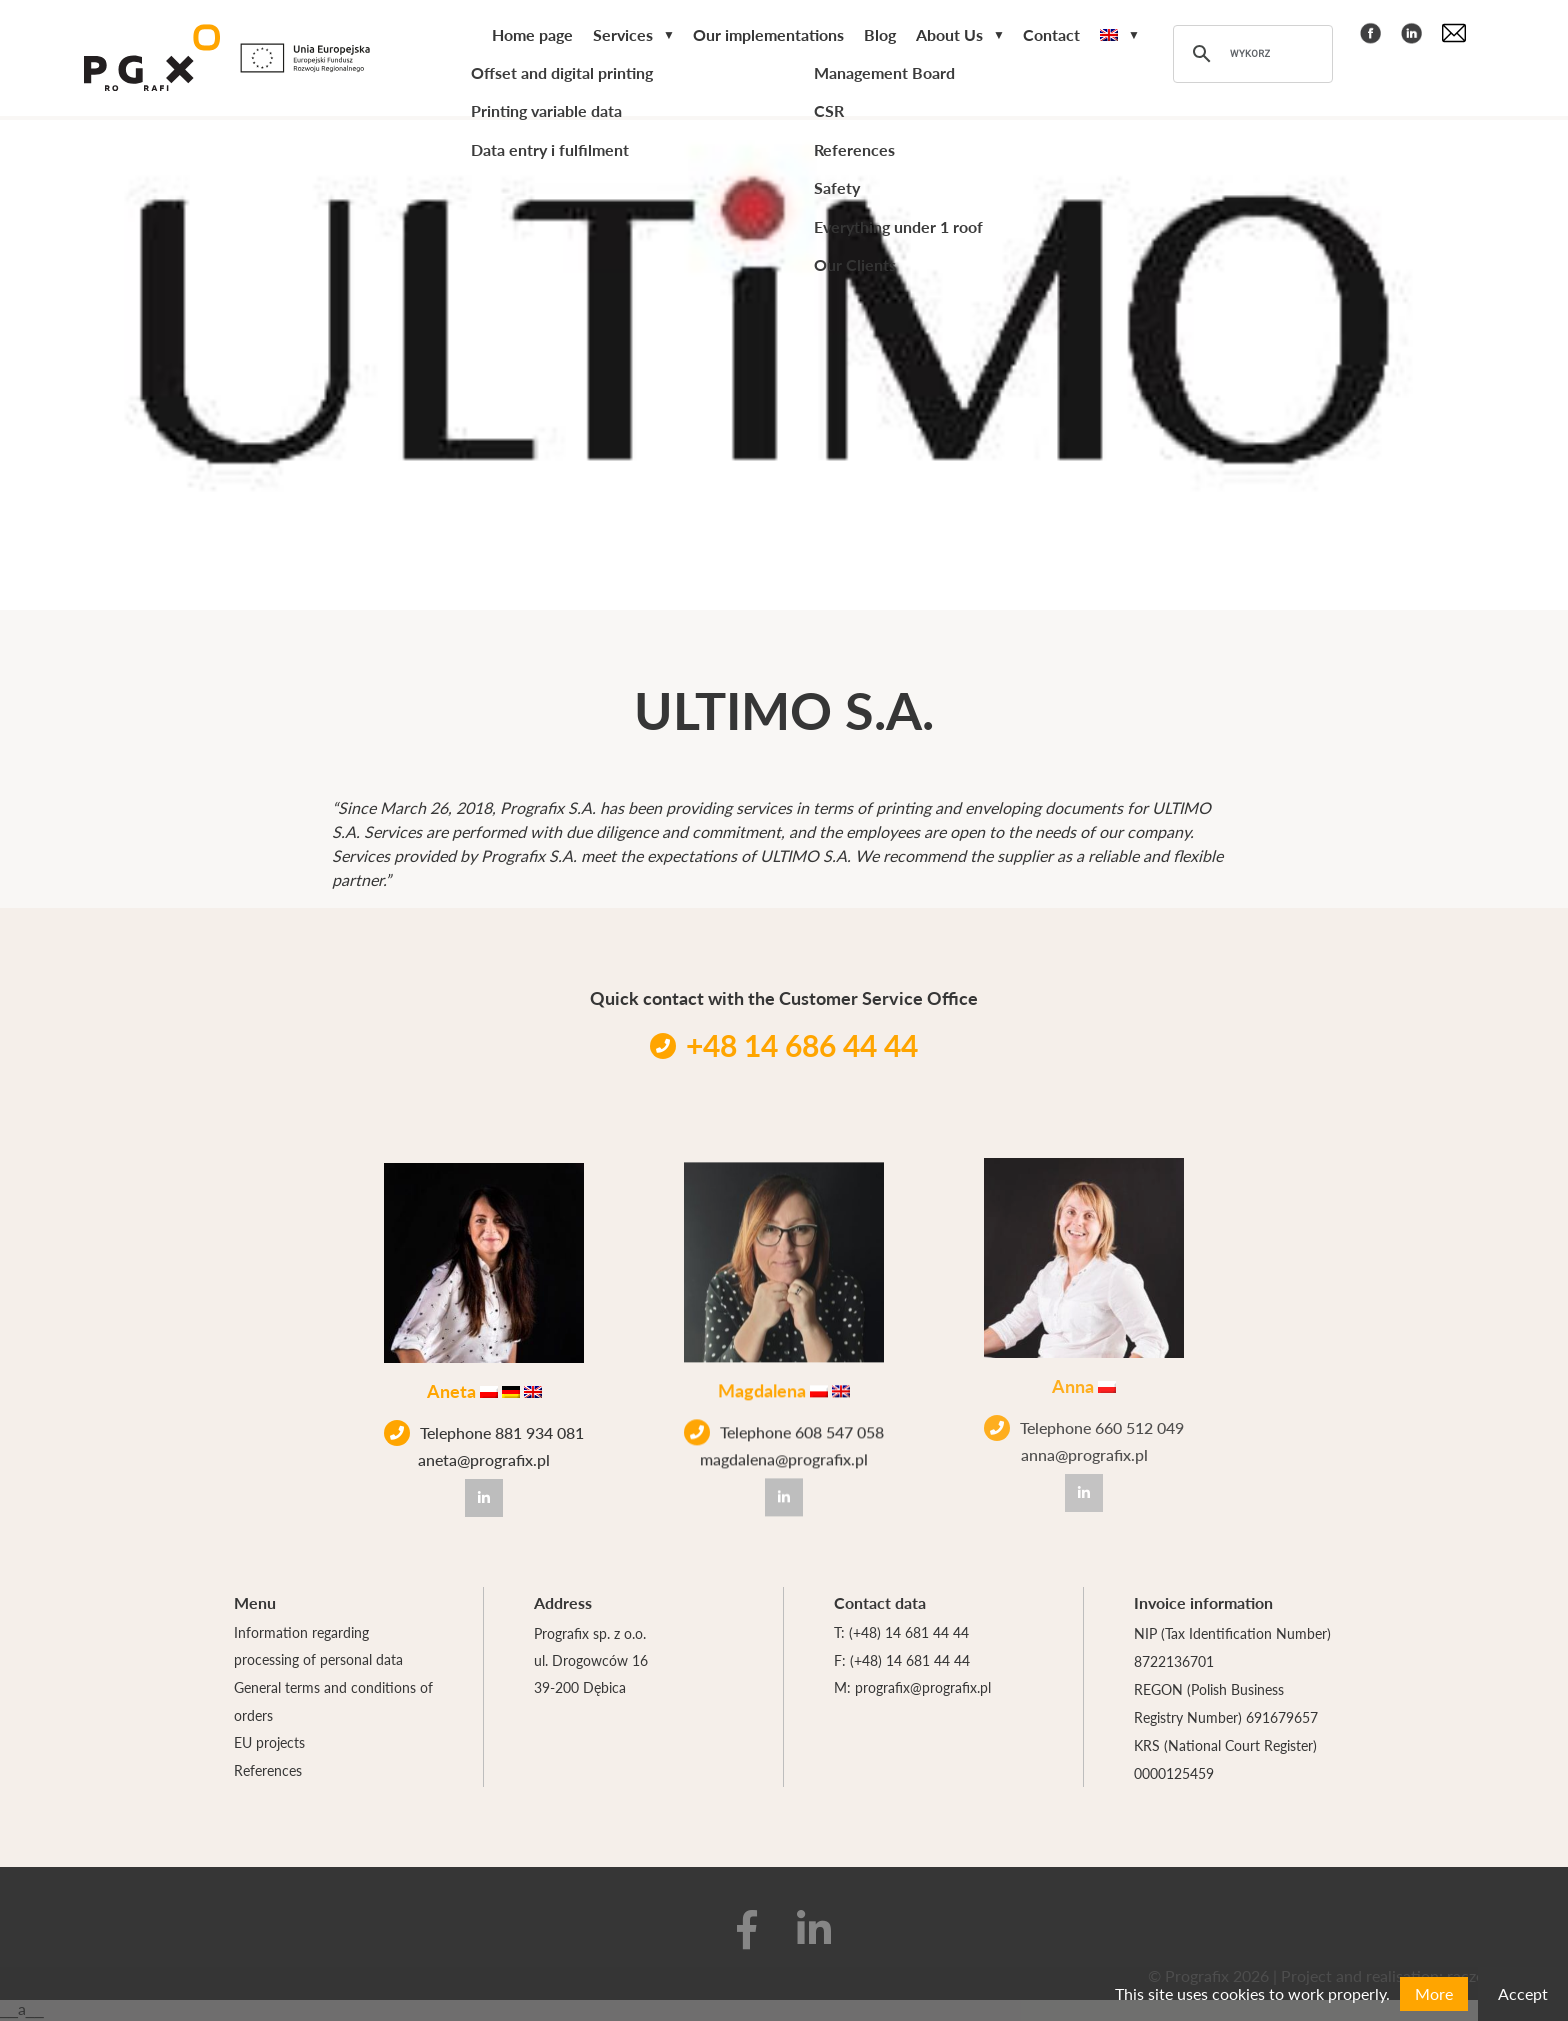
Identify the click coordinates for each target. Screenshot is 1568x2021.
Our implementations (768, 36)
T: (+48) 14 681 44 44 (901, 1633)
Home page (532, 36)
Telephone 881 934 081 (484, 1430)
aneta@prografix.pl (484, 1457)
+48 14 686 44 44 (784, 1045)
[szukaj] (1250, 56)
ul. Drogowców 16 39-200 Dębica (591, 1675)
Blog (880, 36)
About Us (949, 36)
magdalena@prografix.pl (784, 1448)
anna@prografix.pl (1084, 1429)
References (268, 1773)
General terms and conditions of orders (333, 1703)
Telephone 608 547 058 (784, 1421)
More (1434, 1993)
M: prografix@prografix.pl (912, 1689)
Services (623, 36)
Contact (1051, 36)
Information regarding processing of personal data (318, 1647)
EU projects (269, 1745)
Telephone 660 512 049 (1084, 1402)
